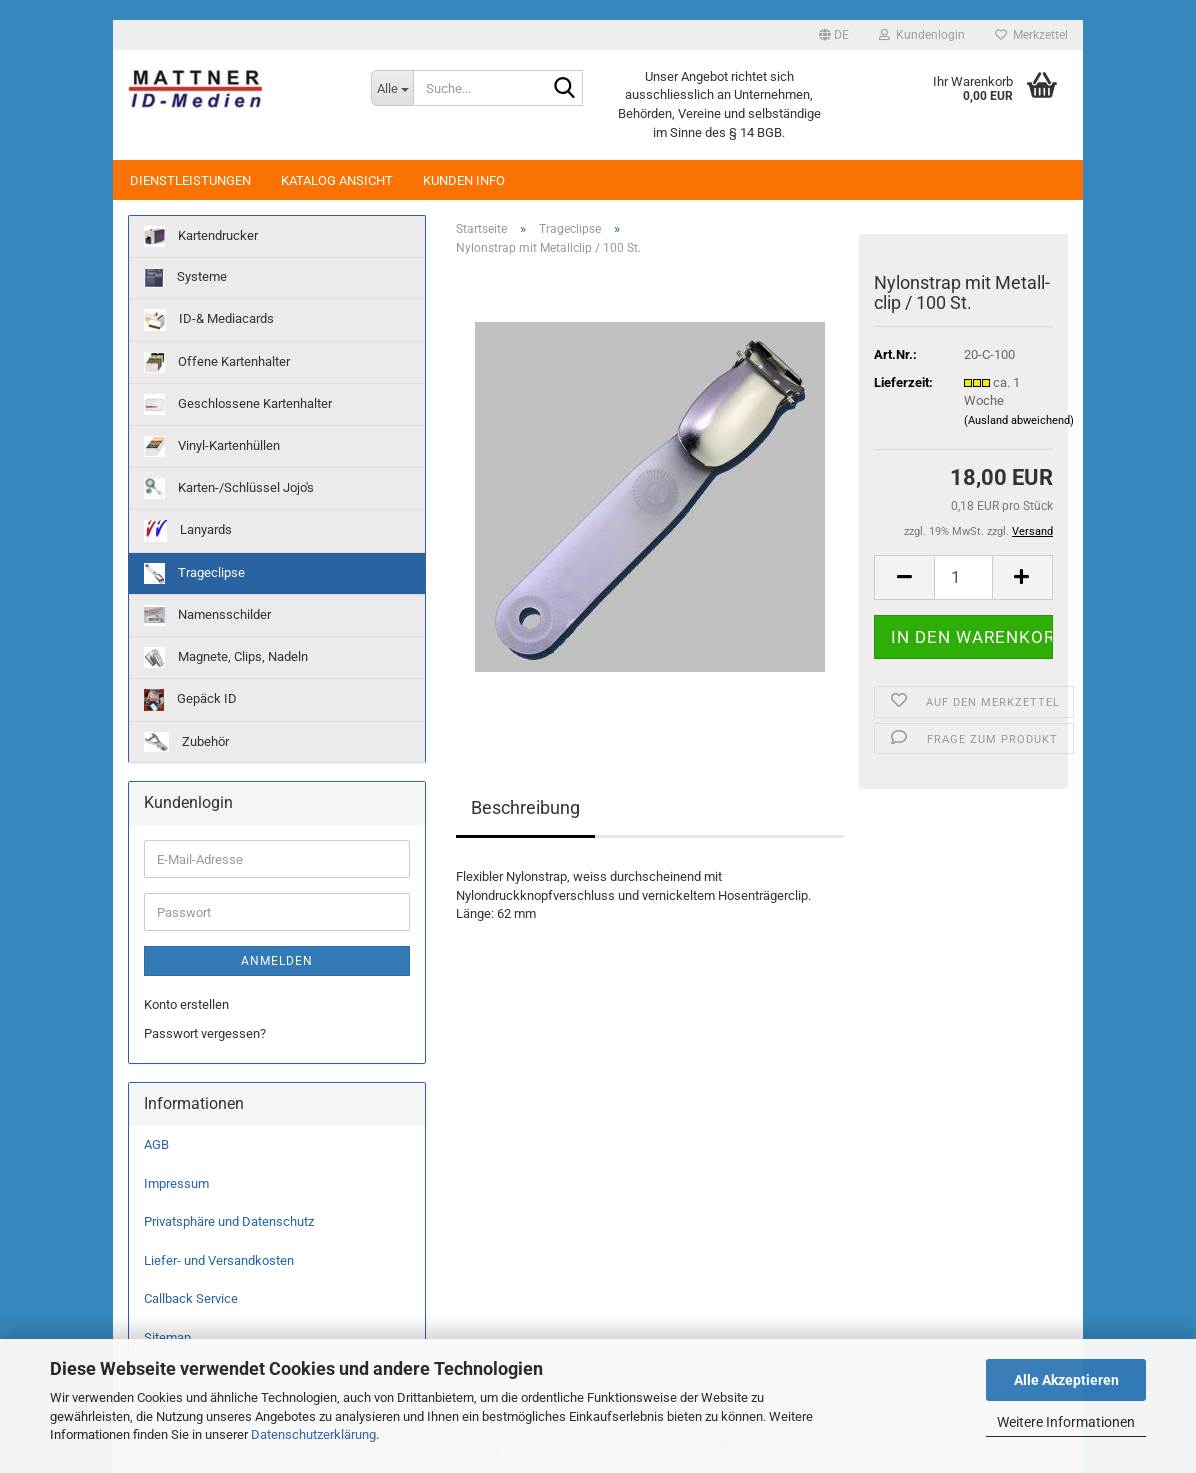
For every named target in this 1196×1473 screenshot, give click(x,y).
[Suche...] (392, 88)
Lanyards (188, 531)
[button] (834, 35)
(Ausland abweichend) (1019, 420)
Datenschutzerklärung (313, 1434)
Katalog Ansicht (337, 180)
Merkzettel (1031, 35)
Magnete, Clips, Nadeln (226, 657)
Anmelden (277, 961)
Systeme (185, 278)
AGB (156, 1144)
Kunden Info (464, 180)
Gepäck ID (190, 700)
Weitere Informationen (1066, 1422)
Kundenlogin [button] (922, 35)
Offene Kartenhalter (217, 362)
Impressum (176, 1183)
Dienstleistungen (190, 180)
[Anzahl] (963, 577)
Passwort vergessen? (205, 1033)
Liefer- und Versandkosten (219, 1260)
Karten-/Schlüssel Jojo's (229, 488)
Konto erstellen (186, 1004)
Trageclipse (194, 573)
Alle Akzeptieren (1066, 1380)
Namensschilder (207, 615)
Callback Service (191, 1298)
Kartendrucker (201, 236)
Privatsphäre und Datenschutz (229, 1221)
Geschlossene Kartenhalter (238, 404)
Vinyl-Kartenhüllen (212, 446)
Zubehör (186, 742)
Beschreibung (525, 807)
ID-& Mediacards (209, 320)
